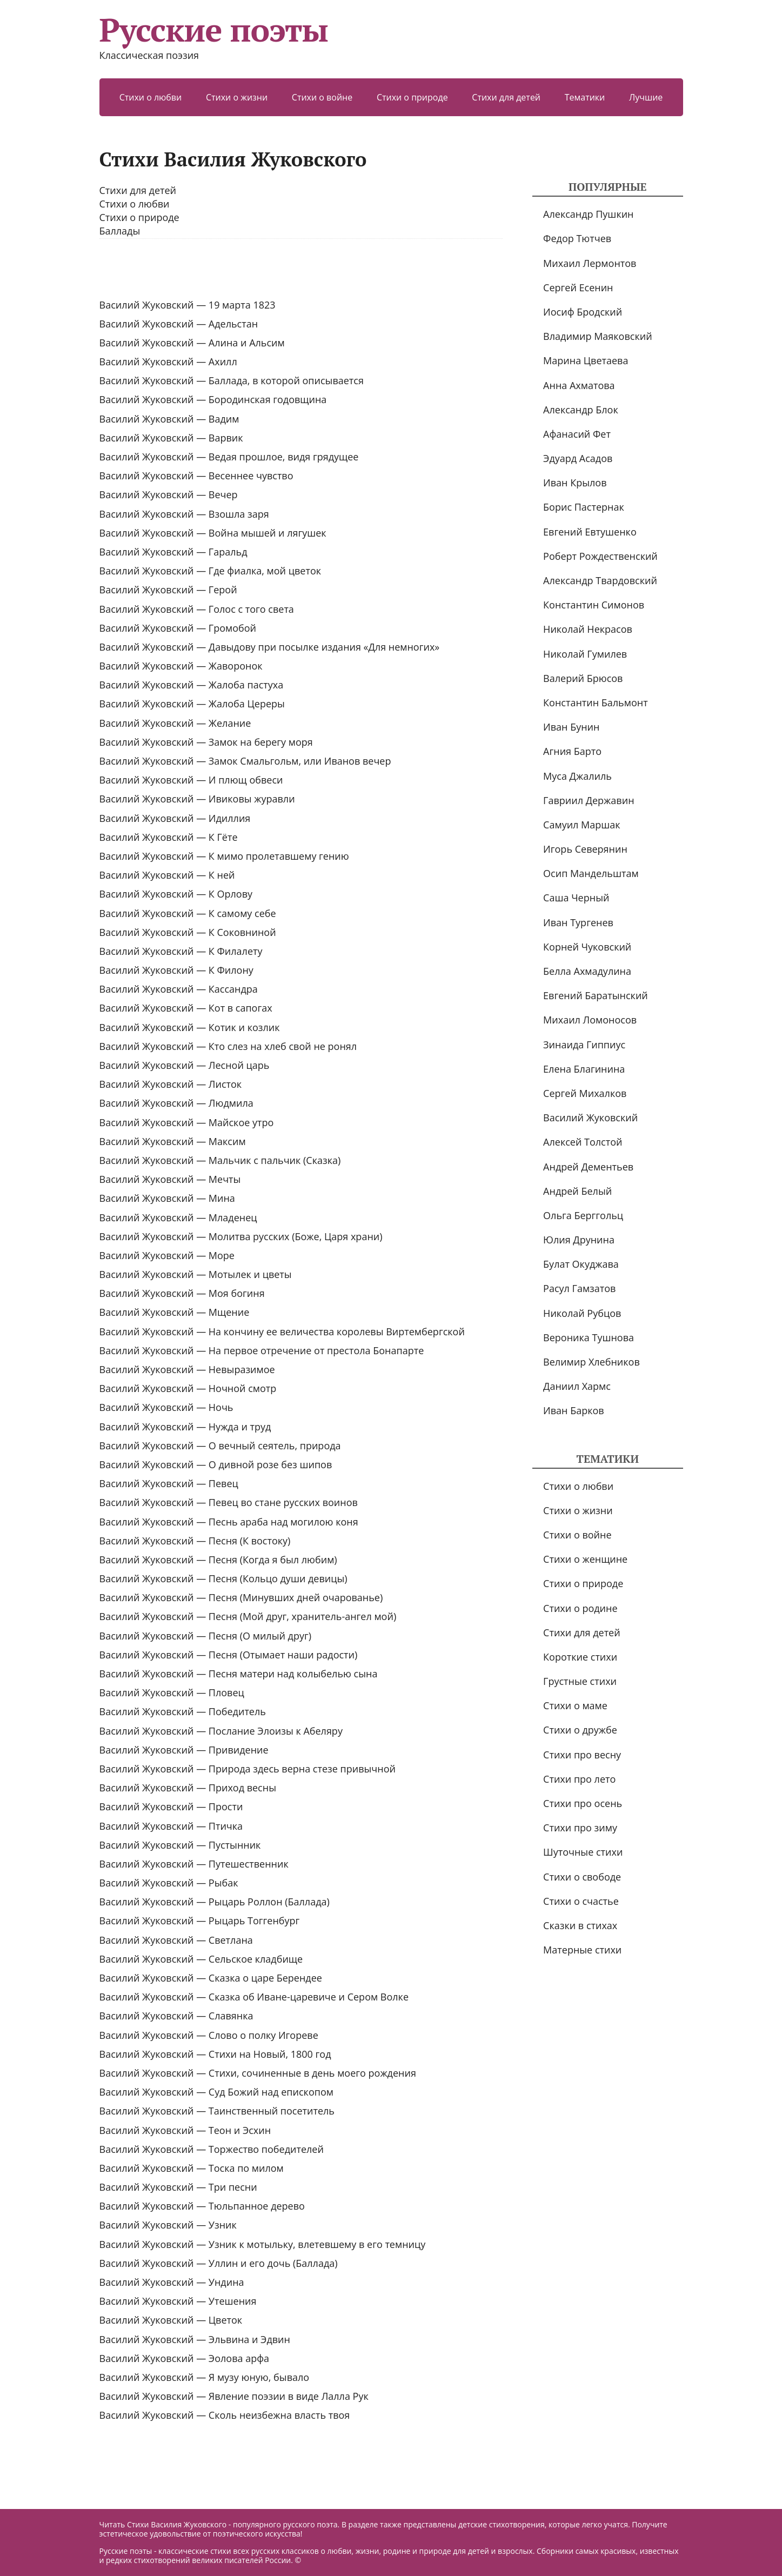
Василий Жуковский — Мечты (170, 1179)
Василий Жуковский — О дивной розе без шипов (215, 1464)
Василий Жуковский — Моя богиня (182, 1293)
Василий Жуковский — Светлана (176, 1939)
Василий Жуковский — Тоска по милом (191, 2168)
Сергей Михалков (584, 1093)
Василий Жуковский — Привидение (184, 1749)
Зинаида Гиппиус (584, 1044)
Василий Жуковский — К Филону (176, 970)
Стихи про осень (582, 1803)
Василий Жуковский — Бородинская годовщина (213, 399)
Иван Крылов (574, 482)
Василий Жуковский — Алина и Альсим (192, 342)
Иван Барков (573, 1410)
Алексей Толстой (582, 1141)
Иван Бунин (571, 726)
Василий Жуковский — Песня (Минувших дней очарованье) (241, 1597)
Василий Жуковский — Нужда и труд (185, 1426)
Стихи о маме (575, 1705)
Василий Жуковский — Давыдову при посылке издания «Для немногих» (269, 646)
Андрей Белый (577, 1191)
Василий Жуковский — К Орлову (176, 893)
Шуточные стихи (583, 1851)
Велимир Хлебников (591, 1361)
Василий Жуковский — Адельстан (178, 323)
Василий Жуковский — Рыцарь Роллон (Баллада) (214, 1901)
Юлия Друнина (578, 1239)
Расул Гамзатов (579, 1288)
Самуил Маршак (581, 824)
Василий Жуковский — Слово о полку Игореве (208, 2035)
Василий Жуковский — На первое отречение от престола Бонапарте (261, 1350)
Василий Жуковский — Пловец (171, 1692)
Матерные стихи (582, 1949)
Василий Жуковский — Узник (168, 2224)
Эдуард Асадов (577, 458)
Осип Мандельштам (591, 873)
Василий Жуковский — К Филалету (181, 951)
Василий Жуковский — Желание (175, 723)
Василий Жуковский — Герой (168, 589)
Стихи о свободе (582, 1876)
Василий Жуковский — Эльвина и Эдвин (194, 2339)
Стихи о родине (580, 1608)
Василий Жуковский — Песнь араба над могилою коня (228, 1521)
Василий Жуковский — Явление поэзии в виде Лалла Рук (234, 2396)
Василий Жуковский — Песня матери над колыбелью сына (238, 1673)
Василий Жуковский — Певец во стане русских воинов (228, 1502)
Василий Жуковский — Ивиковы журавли (197, 798)
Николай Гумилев (585, 653)
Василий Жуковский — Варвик (171, 437)
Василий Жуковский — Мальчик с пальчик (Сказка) (220, 1160)
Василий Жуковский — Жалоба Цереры (192, 703)
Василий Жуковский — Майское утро (186, 1122)
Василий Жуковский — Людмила (176, 1102)
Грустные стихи (580, 1681)
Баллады (120, 230)
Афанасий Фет (577, 433)
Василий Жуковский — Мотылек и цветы (195, 1274)
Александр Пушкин (588, 214)
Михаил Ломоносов (590, 1019)
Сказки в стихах (580, 1925)
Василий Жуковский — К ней (167, 874)
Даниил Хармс (577, 1386)
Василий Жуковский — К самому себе (187, 913)
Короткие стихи (580, 1656)
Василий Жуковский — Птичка (171, 1825)
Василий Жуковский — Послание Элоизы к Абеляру (221, 1730)
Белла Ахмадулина (587, 971)
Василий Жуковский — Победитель (182, 1711)
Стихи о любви (150, 97)
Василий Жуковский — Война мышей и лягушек (212, 532)
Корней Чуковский (587, 946)
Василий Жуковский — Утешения (178, 2300)
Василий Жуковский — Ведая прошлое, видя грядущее (229, 456)
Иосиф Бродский (582, 311)
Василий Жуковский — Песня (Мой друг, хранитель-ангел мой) (248, 1616)
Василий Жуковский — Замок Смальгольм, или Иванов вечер (245, 760)
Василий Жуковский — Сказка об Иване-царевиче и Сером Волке (254, 1996)
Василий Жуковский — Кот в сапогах (185, 1007)
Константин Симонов (593, 604)
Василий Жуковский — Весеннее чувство (196, 475)
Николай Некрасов (587, 629)
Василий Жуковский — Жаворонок (181, 665)
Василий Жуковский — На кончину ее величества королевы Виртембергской (282, 1331)
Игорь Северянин (585, 848)
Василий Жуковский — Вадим (169, 418)
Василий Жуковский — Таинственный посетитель (217, 2110)
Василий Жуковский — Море (167, 1255)
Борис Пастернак (583, 506)
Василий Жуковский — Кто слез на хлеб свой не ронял (228, 1046)
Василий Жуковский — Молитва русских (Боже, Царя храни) (241, 1236)
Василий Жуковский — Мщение (174, 1312)
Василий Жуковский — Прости (171, 1806)
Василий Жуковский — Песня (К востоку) (195, 1540)
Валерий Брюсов (583, 678)
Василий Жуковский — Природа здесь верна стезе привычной (247, 1768)
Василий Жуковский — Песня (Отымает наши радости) (228, 1654)
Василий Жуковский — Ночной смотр (188, 1388)
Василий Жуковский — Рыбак (168, 1882)
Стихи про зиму (580, 1827)
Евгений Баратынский (595, 995)
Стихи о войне (322, 97)
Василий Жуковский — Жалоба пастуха (191, 684)
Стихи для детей (506, 97)
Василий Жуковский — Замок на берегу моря (206, 741)
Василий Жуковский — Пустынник (180, 1844)
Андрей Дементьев (588, 1166)
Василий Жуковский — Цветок (171, 2319)
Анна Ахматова (579, 385)
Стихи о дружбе (580, 1729)
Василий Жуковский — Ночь (166, 1407)
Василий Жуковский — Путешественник (194, 1863)
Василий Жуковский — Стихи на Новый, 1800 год (215, 2054)
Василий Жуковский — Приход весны (187, 1787)
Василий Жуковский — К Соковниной (187, 932)
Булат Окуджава (581, 1263)
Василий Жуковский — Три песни (178, 2186)
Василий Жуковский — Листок (170, 1084)
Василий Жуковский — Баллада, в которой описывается (231, 380)
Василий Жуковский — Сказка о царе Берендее (210, 1977)
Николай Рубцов (582, 1313)
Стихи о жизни (237, 97)
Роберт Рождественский (600, 556)
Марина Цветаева (585, 360)
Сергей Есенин (578, 287)
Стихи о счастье (581, 1901)
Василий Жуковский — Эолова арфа (184, 2358)
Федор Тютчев (577, 238)
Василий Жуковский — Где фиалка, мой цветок (210, 570)
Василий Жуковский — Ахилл (168, 361)
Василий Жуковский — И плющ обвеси (191, 779)
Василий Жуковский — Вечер (168, 494)
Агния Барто (572, 751)
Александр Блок (580, 409)
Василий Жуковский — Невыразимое (187, 1369)
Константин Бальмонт (595, 702)
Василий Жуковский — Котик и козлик (189, 1027)
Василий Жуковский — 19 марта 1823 (187, 304)
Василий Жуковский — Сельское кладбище (201, 1958)
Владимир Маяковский (597, 336)
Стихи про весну (582, 1754)
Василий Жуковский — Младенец (178, 1217)
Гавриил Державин (588, 800)
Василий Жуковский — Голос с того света (196, 609)
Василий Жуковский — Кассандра (178, 988)
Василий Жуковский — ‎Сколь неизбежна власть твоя (224, 2414)
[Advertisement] (301, 268)
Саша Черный (576, 897)
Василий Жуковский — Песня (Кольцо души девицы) (223, 1578)
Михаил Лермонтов (589, 263)
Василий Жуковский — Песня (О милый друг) (205, 1635)
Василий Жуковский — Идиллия (175, 818)
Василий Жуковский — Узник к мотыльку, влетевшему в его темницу (262, 2244)
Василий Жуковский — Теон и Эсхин (185, 2130)
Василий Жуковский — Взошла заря (184, 513)
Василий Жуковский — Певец (168, 1483)
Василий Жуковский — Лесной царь (184, 1065)
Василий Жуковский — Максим (172, 1141)
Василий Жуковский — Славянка (176, 2015)
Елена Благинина (584, 1068)
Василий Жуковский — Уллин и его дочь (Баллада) (218, 2263)
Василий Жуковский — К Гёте (168, 837)
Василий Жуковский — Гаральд (173, 551)
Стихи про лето (579, 1778)
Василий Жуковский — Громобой (178, 627)
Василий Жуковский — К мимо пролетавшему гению (224, 855)
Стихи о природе (412, 97)
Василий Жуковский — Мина (167, 1198)
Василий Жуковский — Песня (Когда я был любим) (218, 1559)
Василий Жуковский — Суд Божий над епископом (216, 2091)
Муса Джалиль (577, 776)
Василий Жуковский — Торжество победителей (211, 2149)
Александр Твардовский (600, 580)
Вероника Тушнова (588, 1337)
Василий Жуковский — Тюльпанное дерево (202, 2205)
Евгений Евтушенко (590, 531)
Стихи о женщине (585, 1559)
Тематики (585, 97)
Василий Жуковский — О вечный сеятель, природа (220, 1445)
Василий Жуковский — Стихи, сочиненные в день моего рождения (257, 2072)
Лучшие (646, 97)
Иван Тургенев (578, 922)
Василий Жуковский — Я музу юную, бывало (204, 2377)
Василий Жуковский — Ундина (171, 2282)
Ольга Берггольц (583, 1215)
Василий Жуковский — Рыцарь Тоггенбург (199, 1920)
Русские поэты (213, 29)
